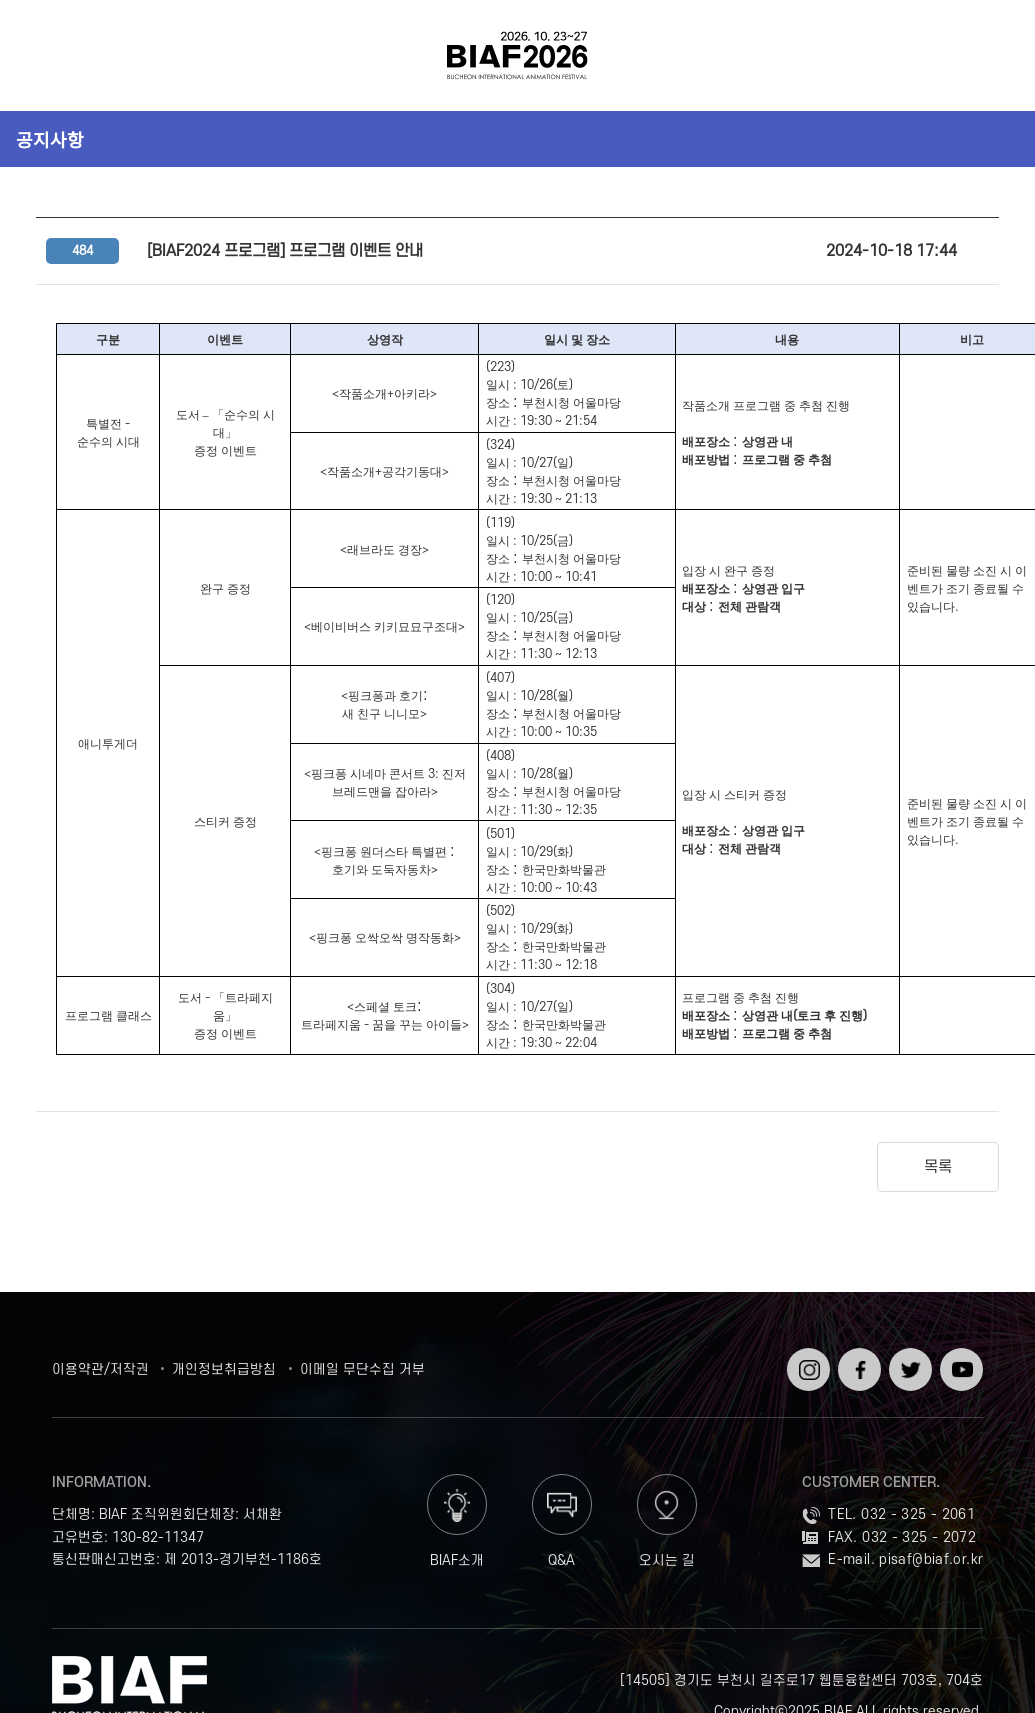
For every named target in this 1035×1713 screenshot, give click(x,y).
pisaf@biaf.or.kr (931, 1559)
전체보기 (51, 55)
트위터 (908, 1355)
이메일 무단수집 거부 (362, 1369)
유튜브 (959, 1355)
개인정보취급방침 (224, 1369)
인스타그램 (806, 1363)
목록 (938, 1167)
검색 (984, 55)
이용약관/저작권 (100, 1369)
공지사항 (50, 139)
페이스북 (857, 1363)
